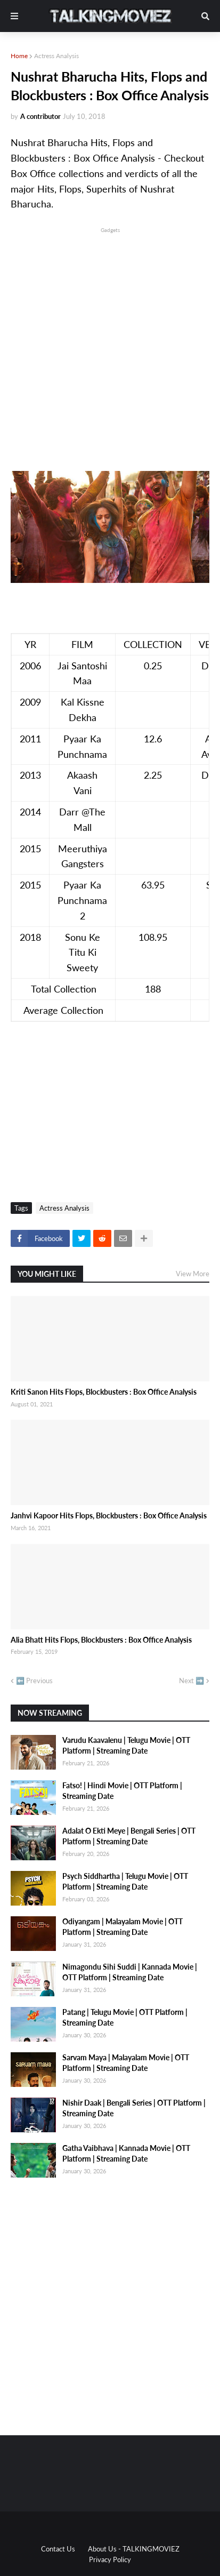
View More (192, 1273)
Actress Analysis (56, 56)
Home (19, 56)
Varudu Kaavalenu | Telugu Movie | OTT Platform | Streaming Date (126, 1745)
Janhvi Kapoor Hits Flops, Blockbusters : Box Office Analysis (109, 1515)
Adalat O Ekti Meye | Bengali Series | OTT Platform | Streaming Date (128, 1836)
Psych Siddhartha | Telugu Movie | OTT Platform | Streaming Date (125, 1881)
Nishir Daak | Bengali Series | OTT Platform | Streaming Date (134, 2108)
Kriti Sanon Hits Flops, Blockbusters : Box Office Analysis (104, 1391)
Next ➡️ (191, 1680)
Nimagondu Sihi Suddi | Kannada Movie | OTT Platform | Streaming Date (129, 1972)
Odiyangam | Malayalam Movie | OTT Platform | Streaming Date (122, 1927)
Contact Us (58, 2549)
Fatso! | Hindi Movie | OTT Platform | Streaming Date (122, 1791)
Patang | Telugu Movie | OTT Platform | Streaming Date (125, 2017)
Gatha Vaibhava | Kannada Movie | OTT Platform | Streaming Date (126, 2153)
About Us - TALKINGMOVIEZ (134, 2549)
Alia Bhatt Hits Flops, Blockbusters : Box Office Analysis (101, 1639)
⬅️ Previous (34, 1680)
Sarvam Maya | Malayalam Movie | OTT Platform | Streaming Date (125, 2063)
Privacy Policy (110, 2559)
